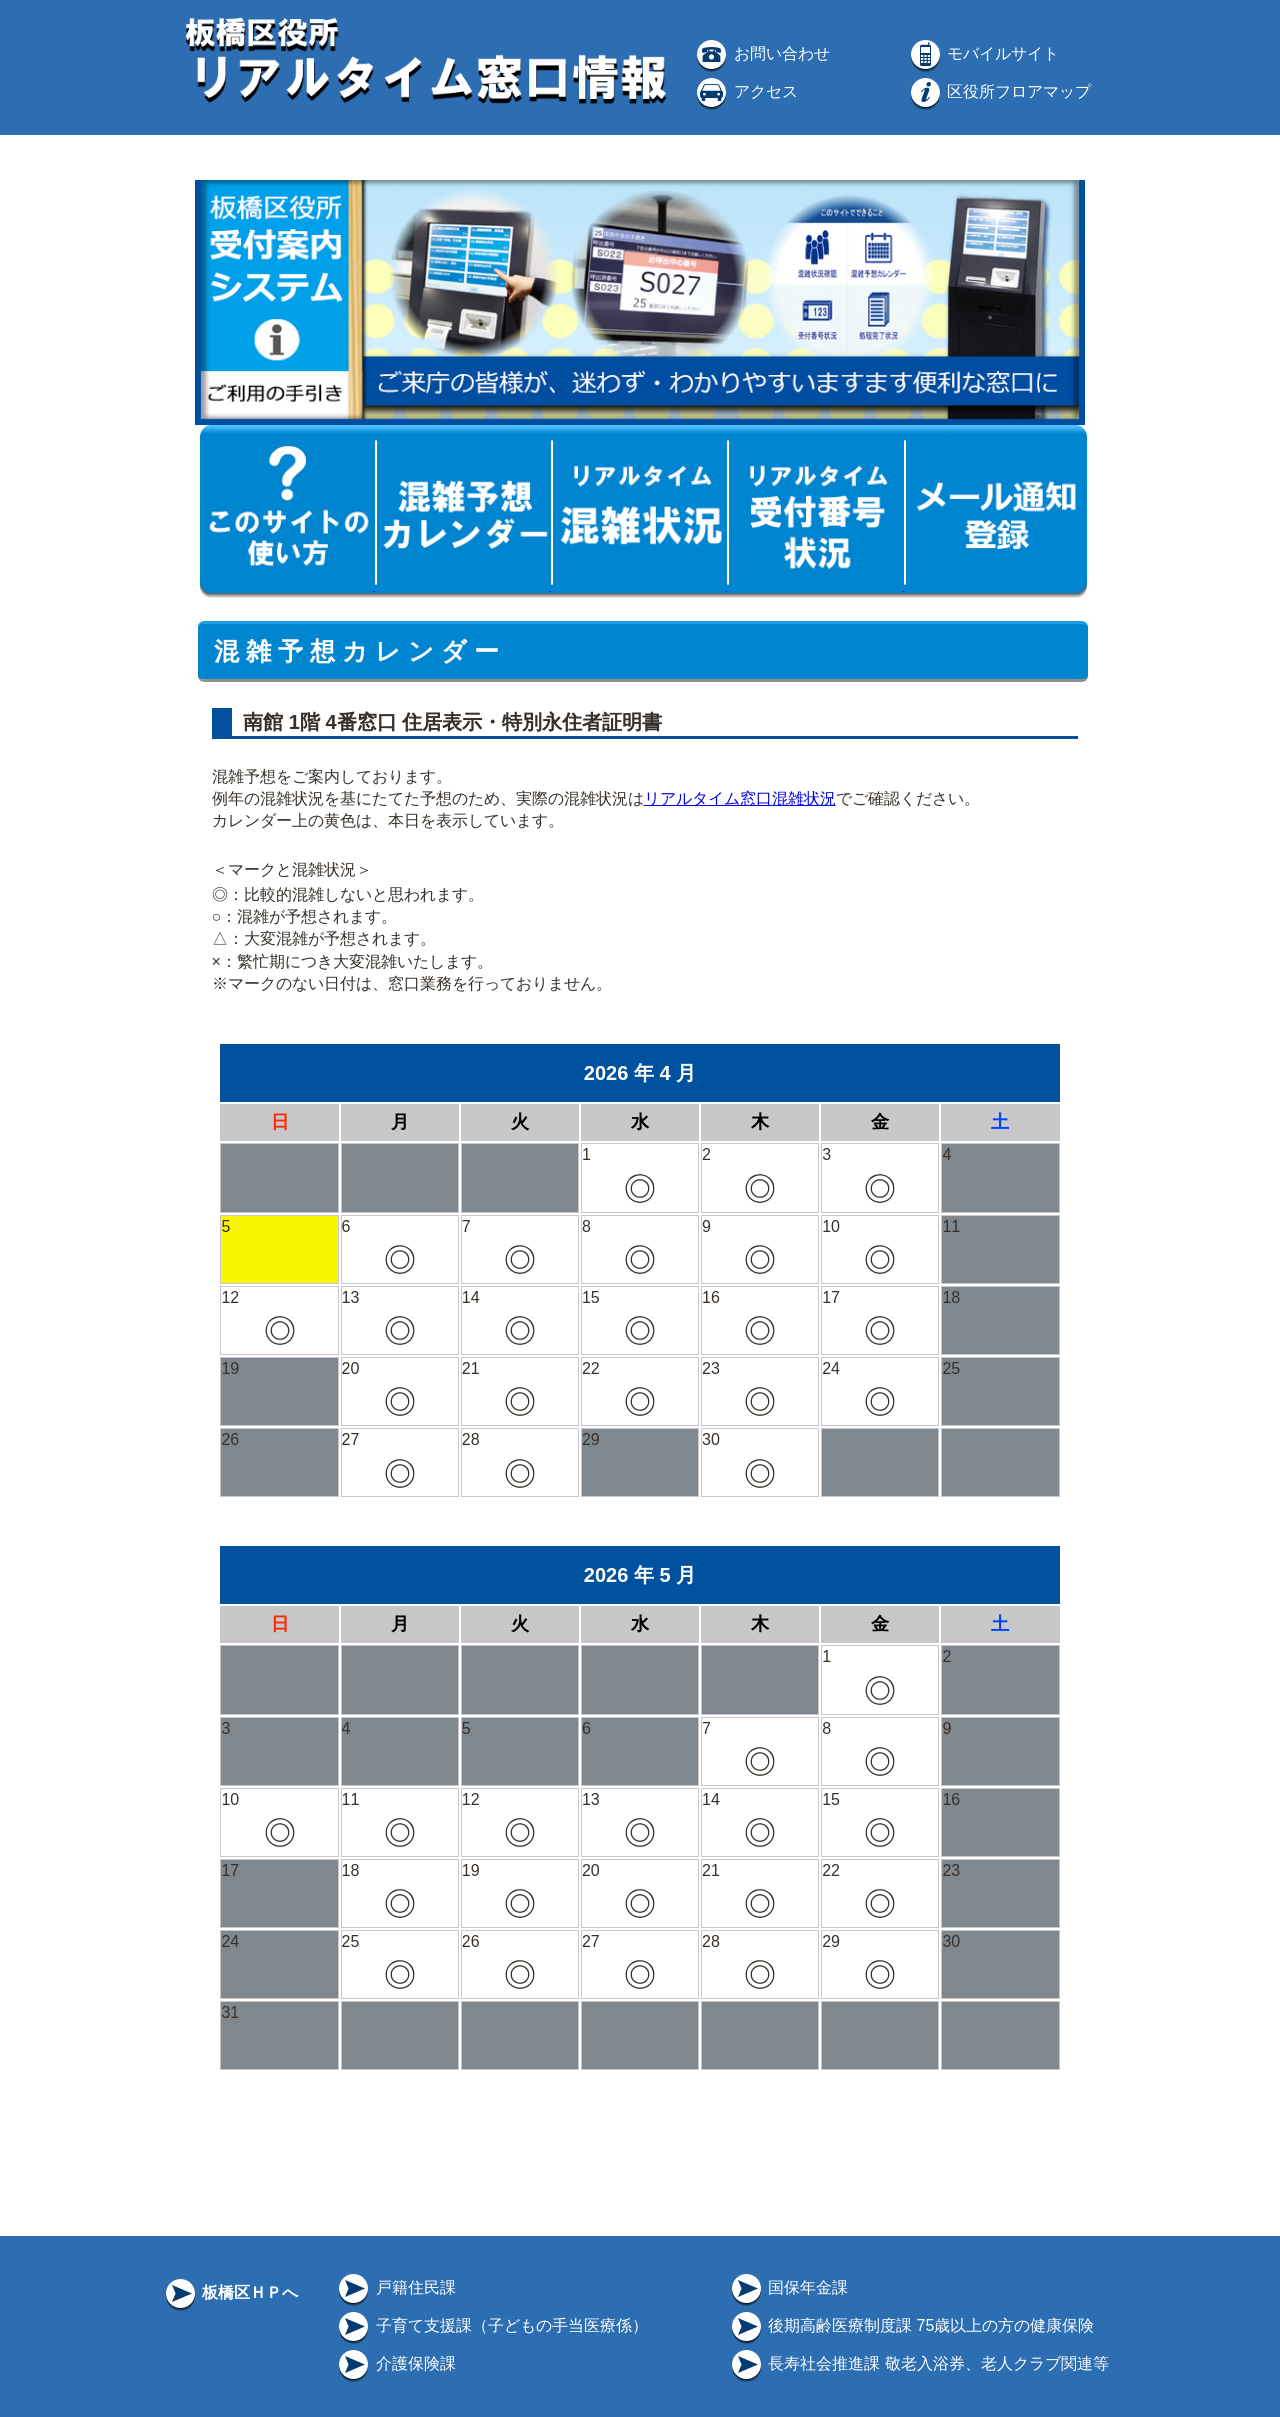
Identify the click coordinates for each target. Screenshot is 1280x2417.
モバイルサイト (983, 53)
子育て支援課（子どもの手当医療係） (491, 2325)
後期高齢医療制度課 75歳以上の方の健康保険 (911, 2325)
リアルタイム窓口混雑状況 (740, 798)
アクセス (745, 91)
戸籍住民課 (395, 2287)
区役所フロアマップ (999, 91)
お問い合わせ (761, 53)
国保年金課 (788, 2287)
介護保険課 (395, 2363)
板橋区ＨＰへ (230, 2292)
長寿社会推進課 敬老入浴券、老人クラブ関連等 (918, 2363)
